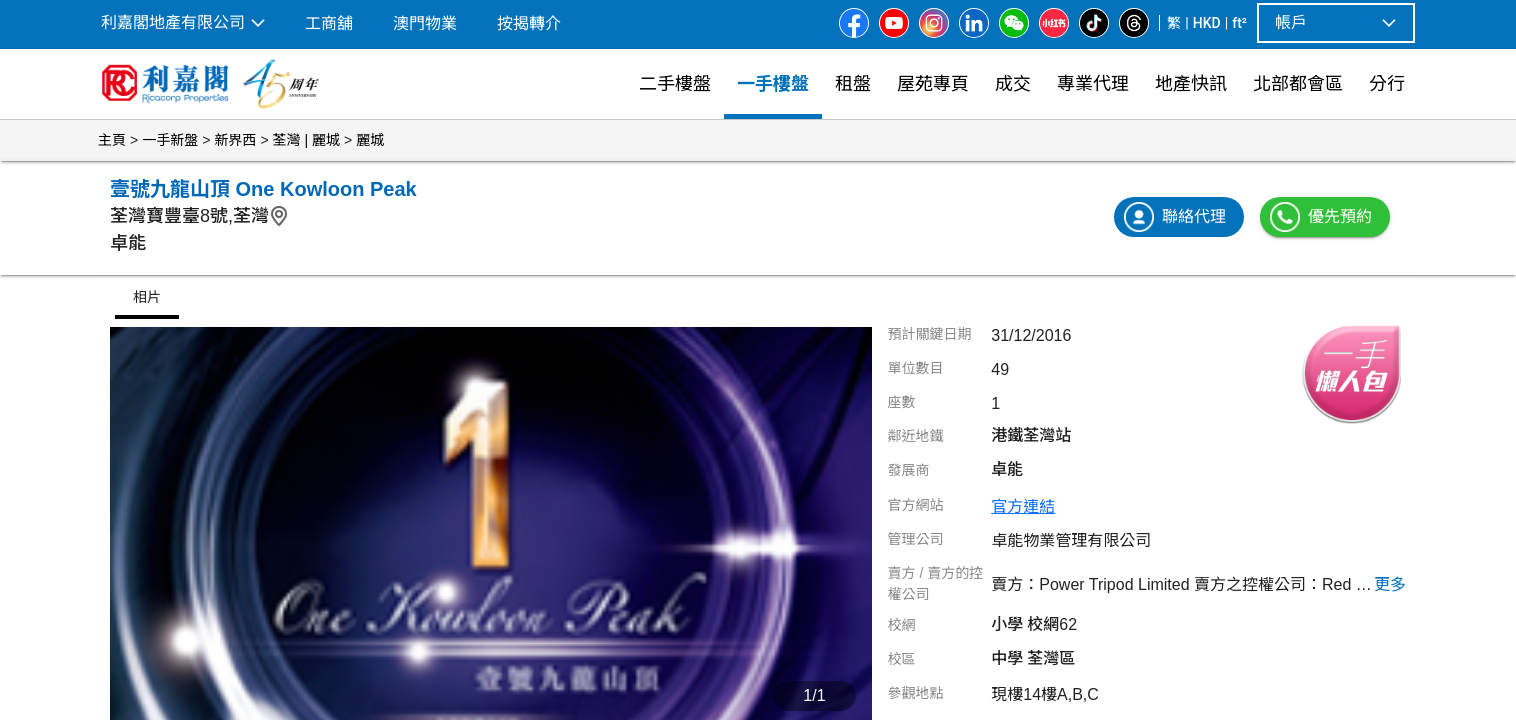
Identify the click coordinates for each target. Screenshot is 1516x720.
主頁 (112, 140)
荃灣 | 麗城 (306, 140)
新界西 (235, 140)
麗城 (370, 140)
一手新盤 (170, 140)
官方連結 (1023, 506)
